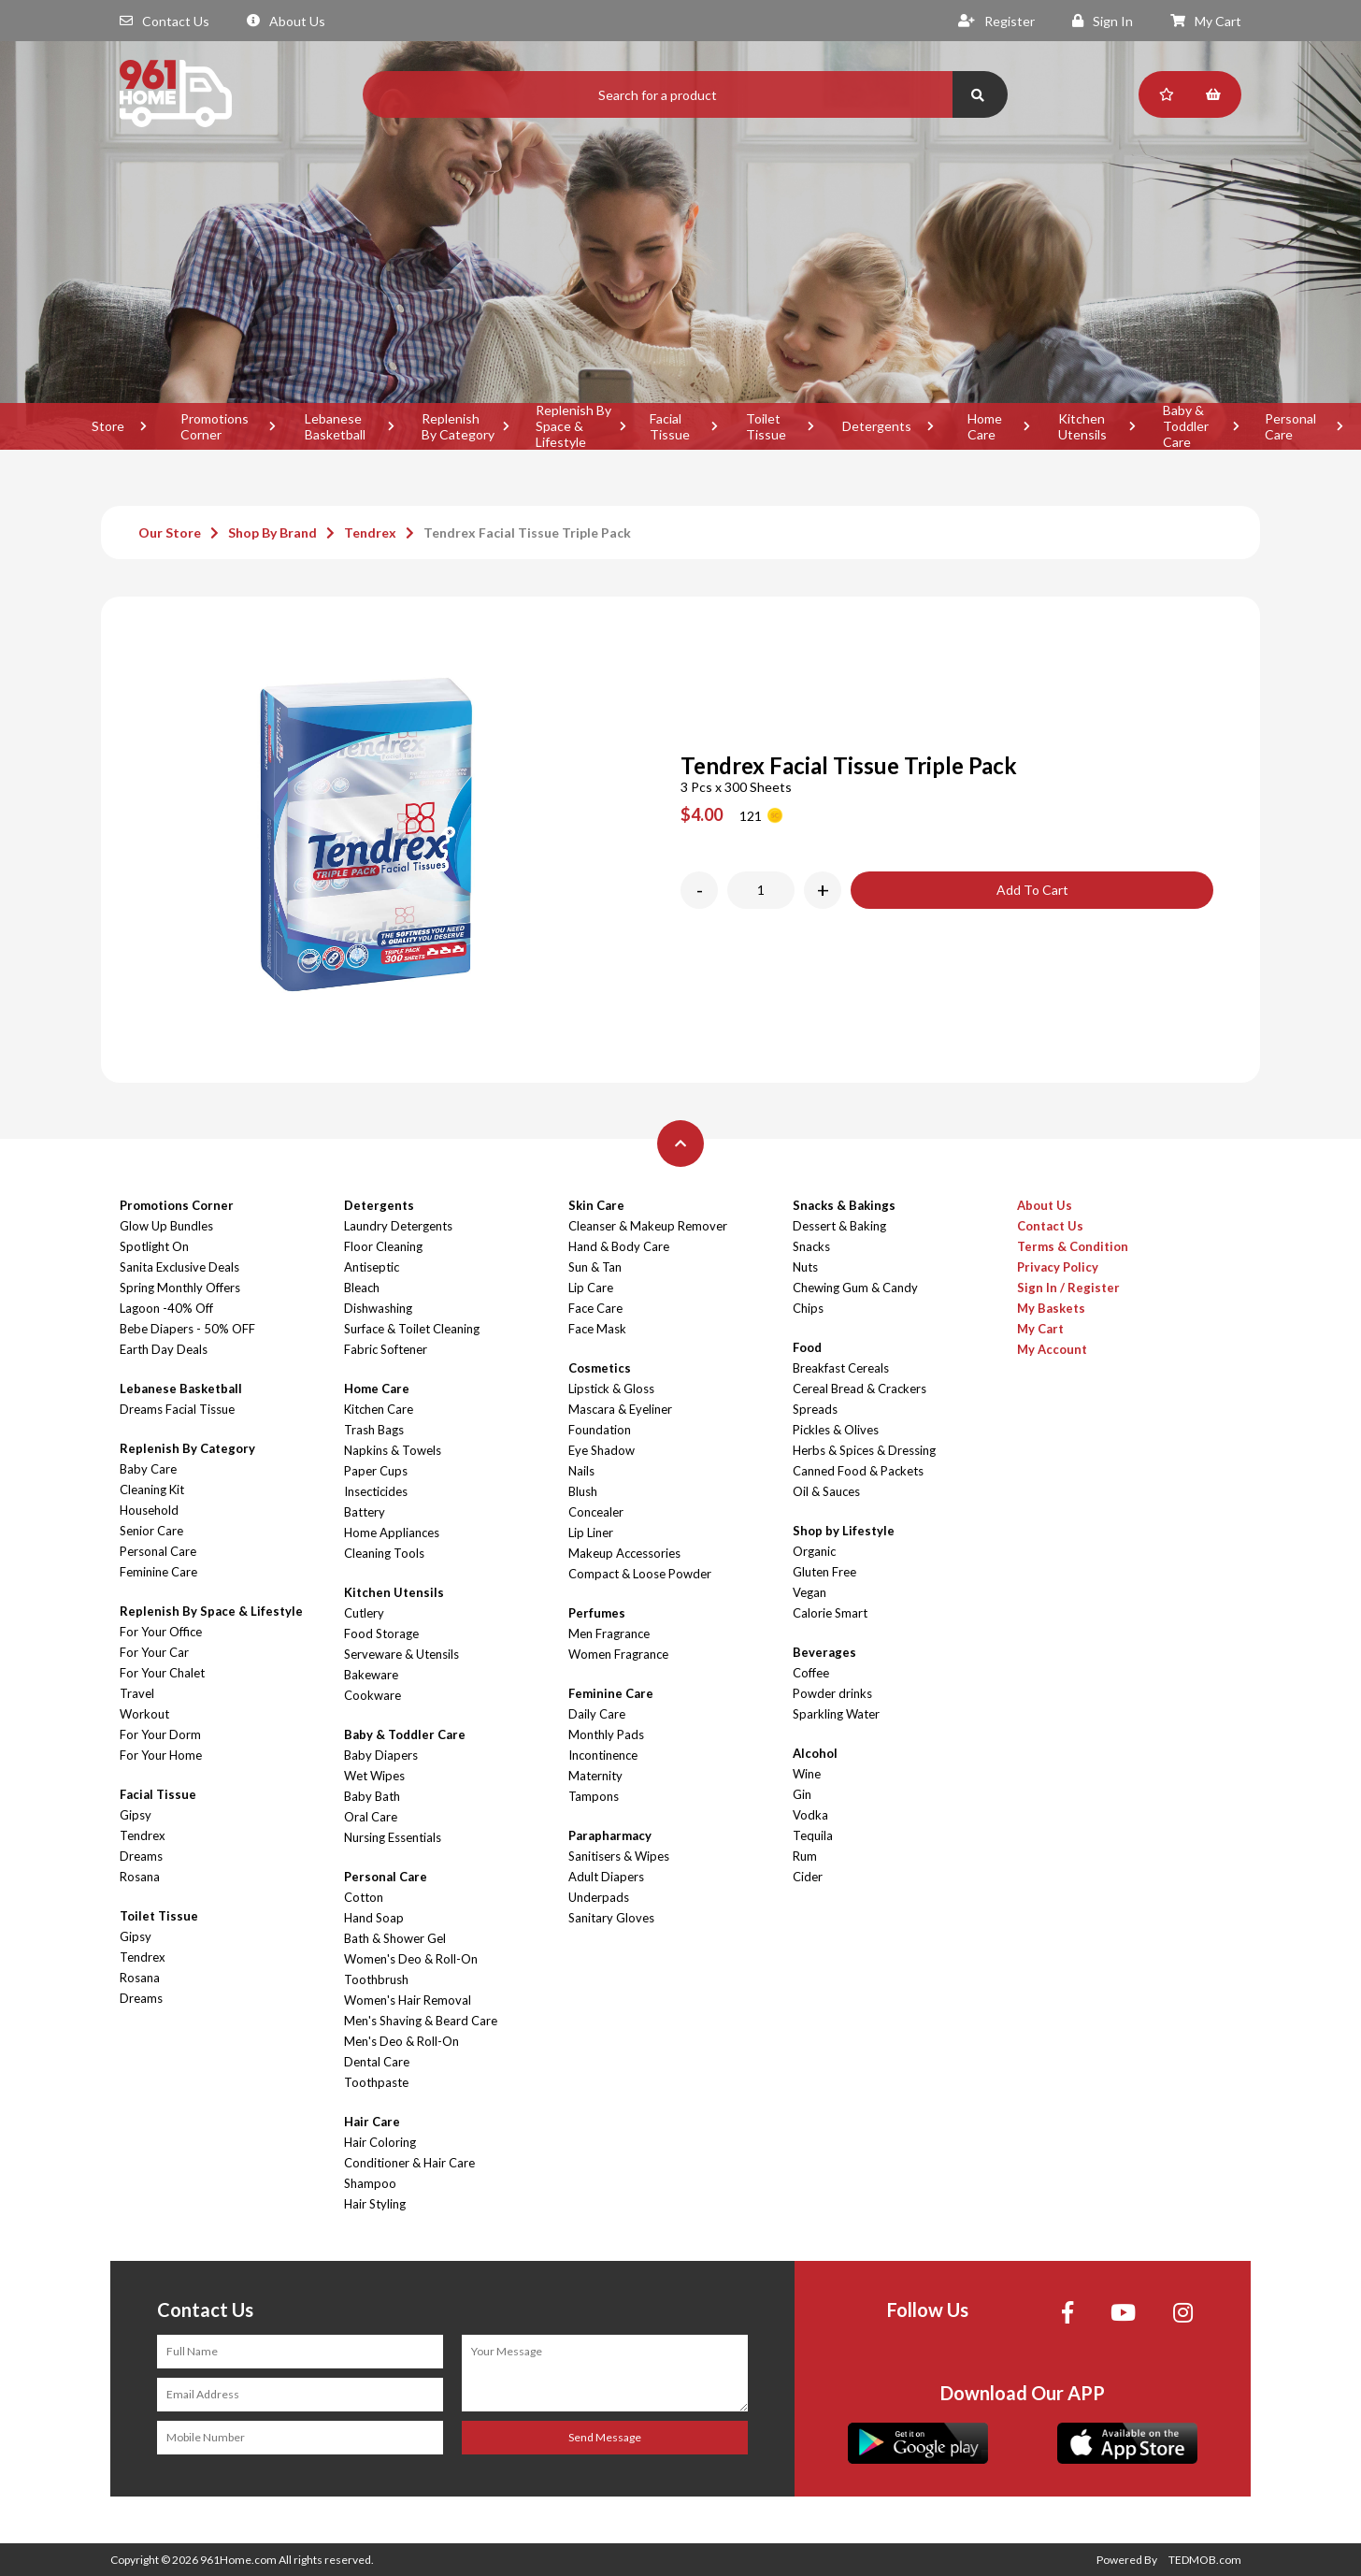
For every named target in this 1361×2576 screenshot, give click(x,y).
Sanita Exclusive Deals (179, 1266)
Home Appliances (391, 1532)
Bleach (362, 1287)
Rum (805, 1856)
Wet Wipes (374, 1775)
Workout (144, 1713)
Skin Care (596, 1205)
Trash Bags (374, 1429)
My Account (1052, 1349)
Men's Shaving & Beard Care (420, 2020)
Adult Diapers (606, 1876)
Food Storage (381, 1633)
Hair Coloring (380, 2142)
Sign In (1102, 21)
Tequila (813, 1835)
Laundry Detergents (398, 1225)
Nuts (805, 1266)
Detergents (876, 426)
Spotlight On (154, 1246)
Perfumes (596, 1612)
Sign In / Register (1068, 1287)
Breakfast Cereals (841, 1367)
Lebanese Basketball (335, 426)
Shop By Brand (272, 532)
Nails (581, 1470)
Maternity (595, 1775)
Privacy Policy (1057, 1266)
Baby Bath (372, 1796)
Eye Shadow (601, 1450)
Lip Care (590, 1287)
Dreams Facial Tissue (177, 1409)
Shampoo (370, 2183)
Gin (802, 1794)
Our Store (169, 532)
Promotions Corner (214, 426)
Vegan (809, 1592)
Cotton (363, 1897)
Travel (137, 1693)
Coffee (811, 1672)
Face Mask (597, 1328)
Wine (807, 1773)
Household (149, 1510)
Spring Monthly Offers (180, 1287)
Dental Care (376, 2061)
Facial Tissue (670, 426)
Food (807, 1347)
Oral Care (370, 1816)
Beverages (824, 1652)
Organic (814, 1551)
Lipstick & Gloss (611, 1388)
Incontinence (603, 1755)
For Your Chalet (162, 1672)
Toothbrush (376, 1979)
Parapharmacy (610, 1835)
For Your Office (161, 1631)
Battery (364, 1511)
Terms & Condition (1072, 1246)
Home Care (984, 426)
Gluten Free (824, 1571)
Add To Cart (1032, 890)
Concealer (595, 1511)
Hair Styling (375, 2203)
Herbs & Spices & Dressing (864, 1450)
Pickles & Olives (836, 1429)
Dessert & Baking (839, 1225)
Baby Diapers (381, 1755)
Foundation (599, 1429)
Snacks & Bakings (844, 1205)
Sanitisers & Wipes (618, 1856)
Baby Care (148, 1468)
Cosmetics (599, 1367)
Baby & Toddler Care (1186, 426)
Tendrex (370, 532)
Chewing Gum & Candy (855, 1287)
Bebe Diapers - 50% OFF (187, 1328)
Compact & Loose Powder (639, 1573)
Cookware (372, 1695)
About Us (286, 21)
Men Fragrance (609, 1633)
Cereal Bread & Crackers (859, 1388)
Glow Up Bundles (166, 1225)
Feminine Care (158, 1571)
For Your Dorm (160, 1734)
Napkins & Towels (392, 1450)
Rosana (140, 1876)
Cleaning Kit (152, 1489)
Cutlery (364, 1612)
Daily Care (596, 1713)
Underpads (598, 1897)
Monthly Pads (606, 1734)
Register (996, 21)
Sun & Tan (595, 1266)
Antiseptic (371, 1266)
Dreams (141, 1856)
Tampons (593, 1796)
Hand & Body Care (618, 1246)
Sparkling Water (836, 1713)
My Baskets (1051, 1308)
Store (108, 426)
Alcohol (815, 1753)
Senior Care (151, 1530)
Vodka (810, 1814)
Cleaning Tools (384, 1553)
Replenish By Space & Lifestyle (573, 426)
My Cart (1205, 21)
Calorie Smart (830, 1612)
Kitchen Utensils (1082, 426)
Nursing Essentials (392, 1837)
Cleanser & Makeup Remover (647, 1225)
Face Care (595, 1308)
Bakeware (371, 1674)
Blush (582, 1491)
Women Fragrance (618, 1654)
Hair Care (372, 2121)
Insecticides (376, 1491)
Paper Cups (376, 1470)
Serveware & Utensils (401, 1654)
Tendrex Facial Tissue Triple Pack (527, 532)
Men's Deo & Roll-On (401, 2041)
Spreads (815, 1409)
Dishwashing (378, 1308)
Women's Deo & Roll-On (411, 1958)
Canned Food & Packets (858, 1470)
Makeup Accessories (624, 1553)
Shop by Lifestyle (844, 1530)
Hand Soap (374, 1917)
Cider (808, 1876)
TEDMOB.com (1204, 2560)
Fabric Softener (385, 1349)
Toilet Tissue (766, 426)
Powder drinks (832, 1693)
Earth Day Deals (164, 1349)
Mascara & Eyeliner (620, 1409)
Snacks (811, 1246)
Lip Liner (590, 1532)
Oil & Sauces (826, 1491)
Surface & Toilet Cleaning (412, 1328)
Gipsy (135, 1814)
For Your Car (154, 1652)
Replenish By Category (458, 426)
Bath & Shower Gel (395, 1938)
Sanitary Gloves (611, 1917)
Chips (808, 1308)
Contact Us (164, 21)
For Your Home (161, 1755)
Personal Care (158, 1551)
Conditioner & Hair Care (409, 2162)
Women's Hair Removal (407, 2000)
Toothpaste (376, 2082)
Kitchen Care (378, 1409)
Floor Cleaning (383, 1246)
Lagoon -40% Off (166, 1308)
